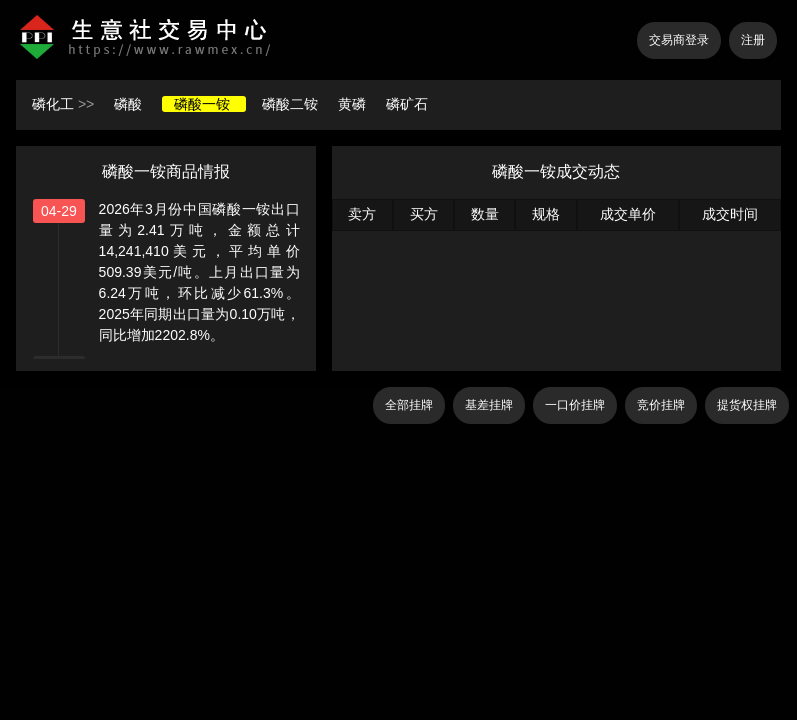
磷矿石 (407, 104)
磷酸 (130, 104)
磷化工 (53, 104)
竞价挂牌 (661, 405)
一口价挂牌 (575, 405)
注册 (753, 40)
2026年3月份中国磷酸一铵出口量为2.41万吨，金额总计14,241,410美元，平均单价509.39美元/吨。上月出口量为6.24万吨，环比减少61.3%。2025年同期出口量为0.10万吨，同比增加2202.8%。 (199, 272)
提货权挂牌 (747, 405)
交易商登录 (679, 40)
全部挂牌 (409, 405)
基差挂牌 (489, 405)
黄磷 (354, 104)
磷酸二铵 (292, 104)
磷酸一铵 (204, 104)
